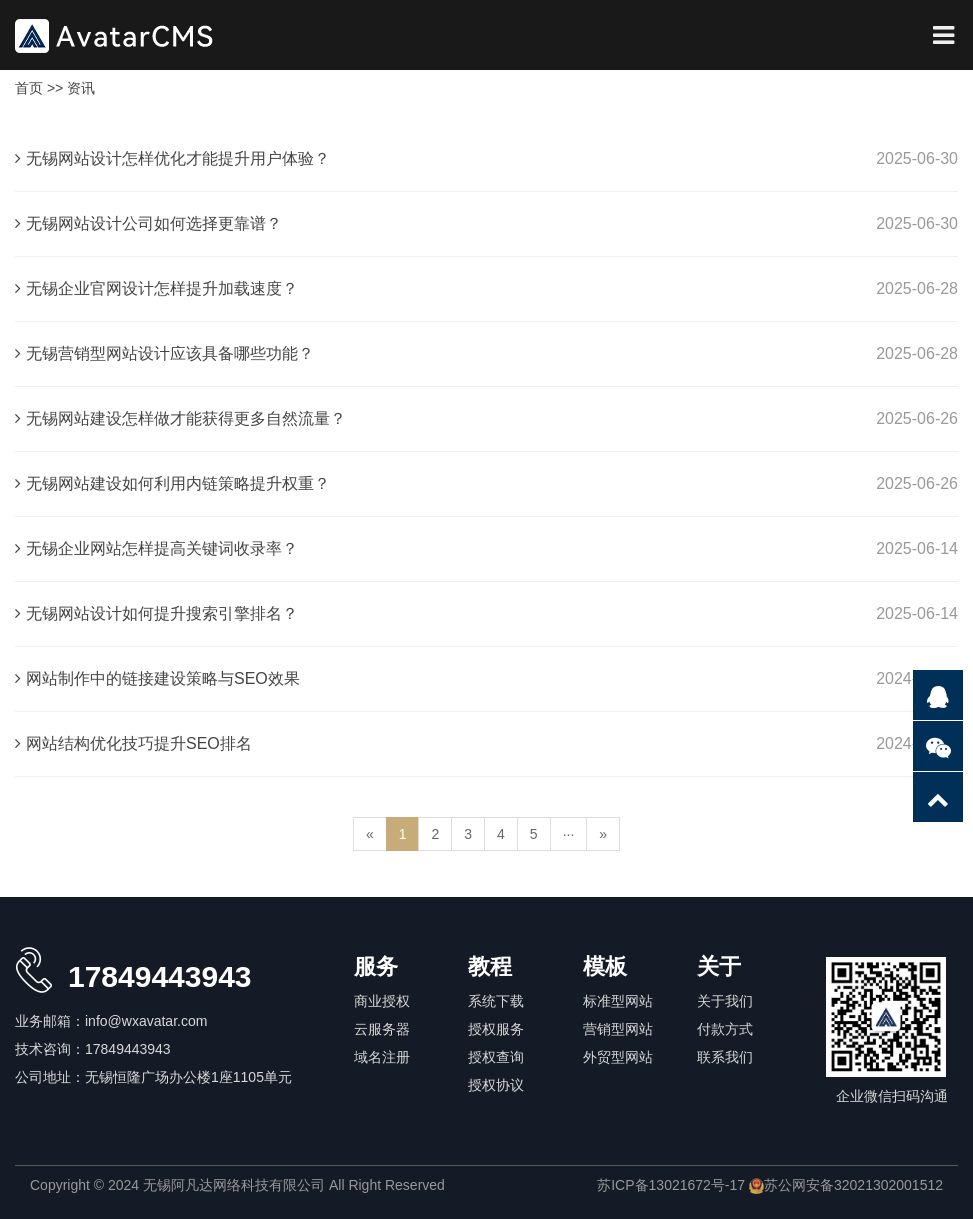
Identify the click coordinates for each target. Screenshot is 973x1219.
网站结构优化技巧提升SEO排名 (133, 743)
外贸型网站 (618, 1057)
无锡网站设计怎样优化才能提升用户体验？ (172, 158)
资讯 (81, 88)
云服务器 (382, 1029)
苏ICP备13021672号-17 (671, 1185)
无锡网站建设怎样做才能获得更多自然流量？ (180, 418)
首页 (29, 88)
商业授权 (382, 1001)
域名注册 (382, 1057)
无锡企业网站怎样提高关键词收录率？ (156, 548)
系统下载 (496, 1001)
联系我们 (725, 1057)
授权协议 (496, 1085)
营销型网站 (618, 1029)
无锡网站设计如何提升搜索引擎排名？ (156, 613)
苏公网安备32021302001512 (846, 1185)
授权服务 (496, 1029)
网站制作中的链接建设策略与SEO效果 (157, 678)
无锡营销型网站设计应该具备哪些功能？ (164, 353)
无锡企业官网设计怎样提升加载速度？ (156, 288)
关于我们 (725, 1001)
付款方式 (725, 1029)
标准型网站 (618, 1001)
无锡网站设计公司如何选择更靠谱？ (148, 223)
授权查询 (496, 1057)
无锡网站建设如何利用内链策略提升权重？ (172, 483)
